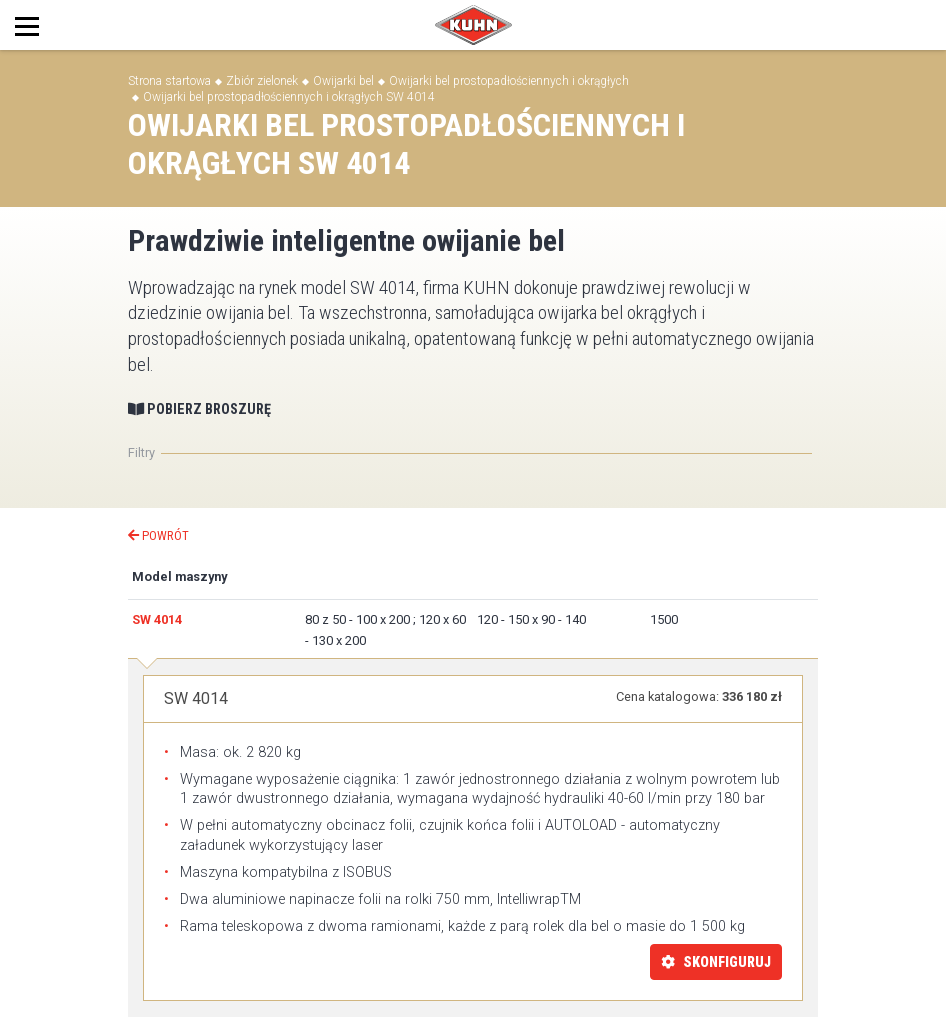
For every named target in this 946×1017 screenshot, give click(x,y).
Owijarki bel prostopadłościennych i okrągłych (509, 81)
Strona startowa (169, 81)
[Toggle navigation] (48, 25)
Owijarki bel (343, 81)
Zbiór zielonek (262, 81)
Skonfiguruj (716, 962)
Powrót (158, 535)
